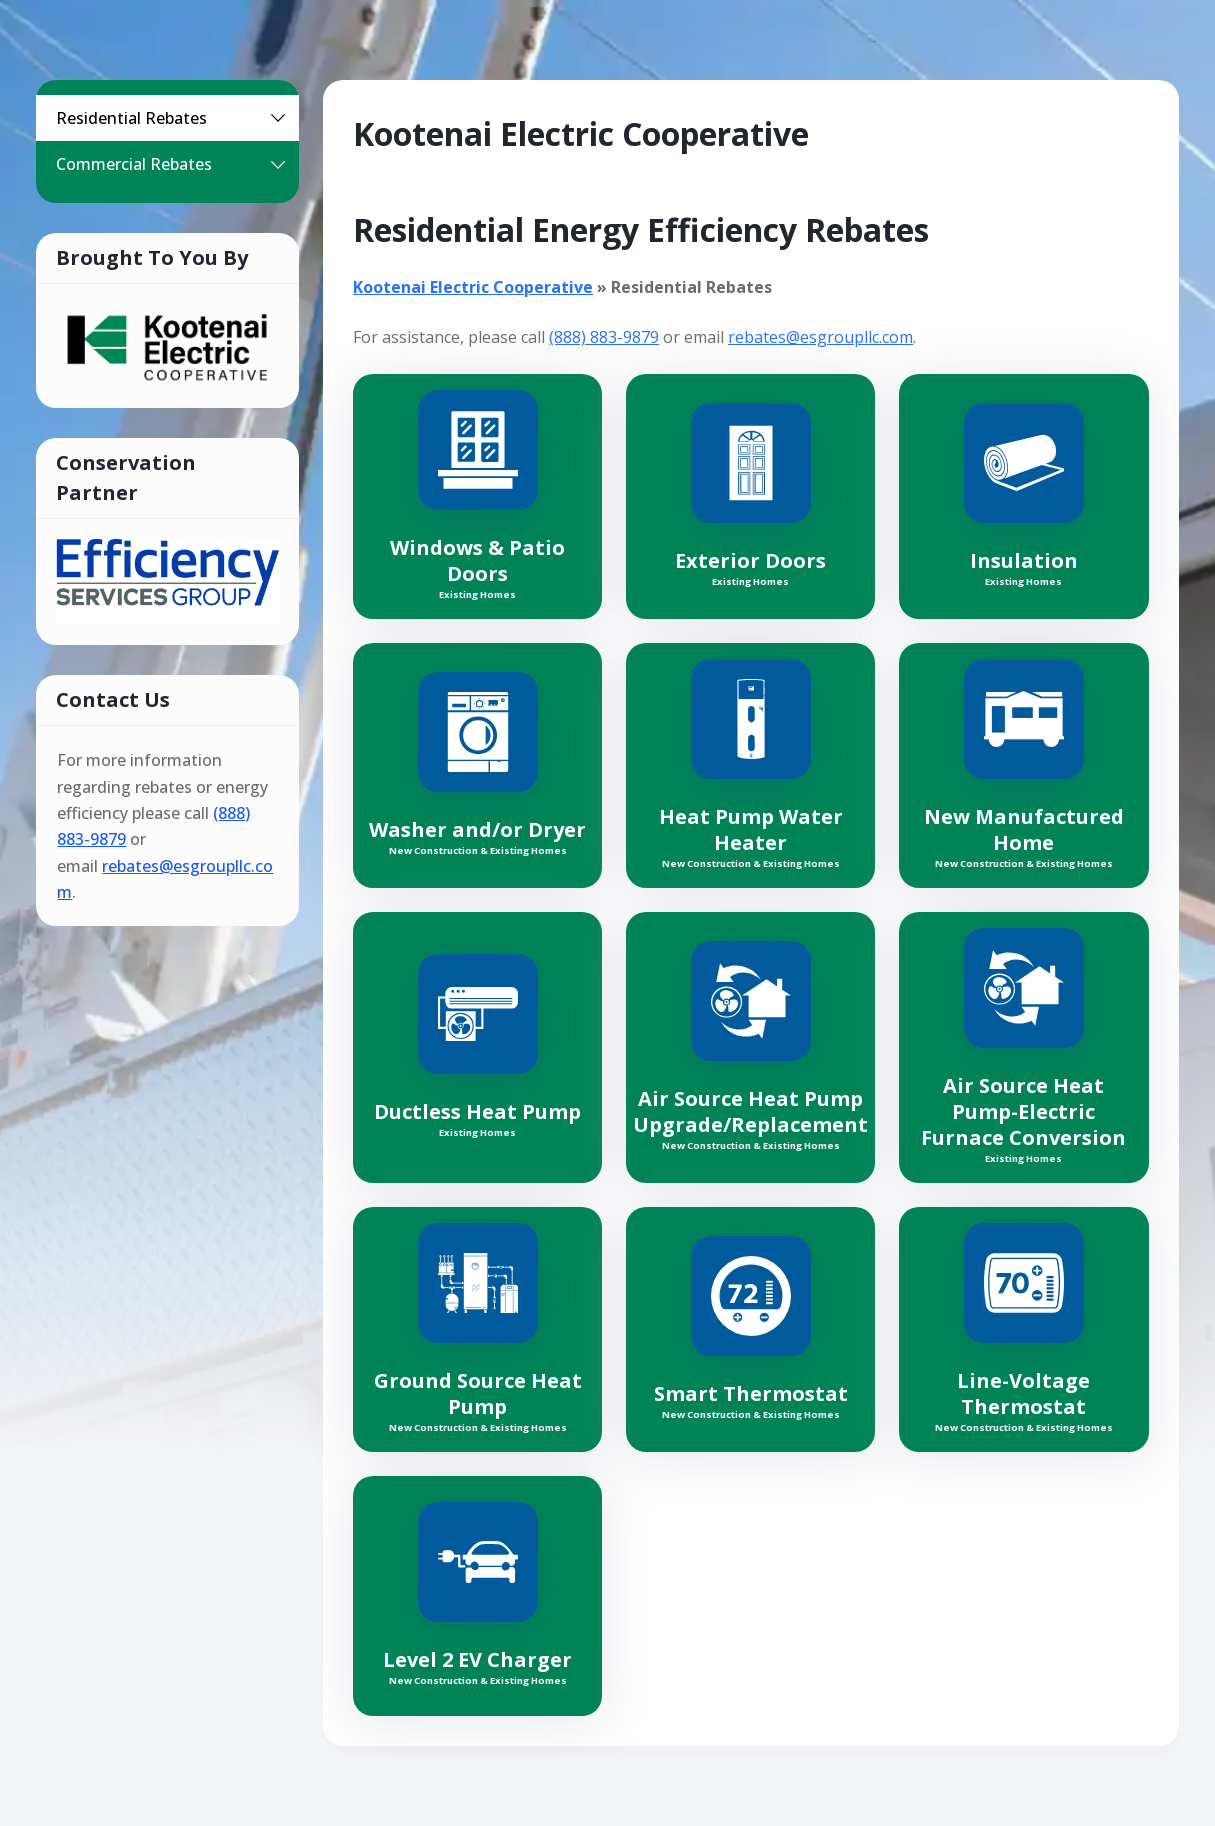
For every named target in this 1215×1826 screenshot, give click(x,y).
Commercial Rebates (175, 164)
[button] (278, 118)
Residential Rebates (175, 118)
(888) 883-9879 (604, 337)
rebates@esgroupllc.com (820, 337)
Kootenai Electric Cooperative (473, 287)
